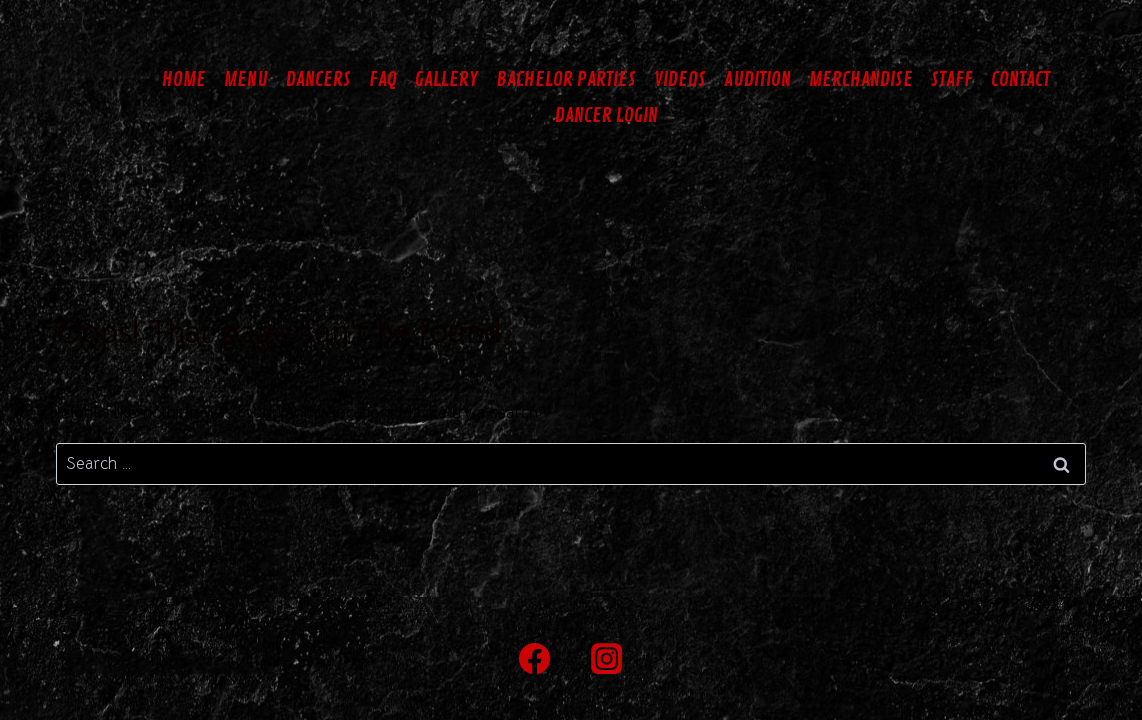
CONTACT (1020, 79)
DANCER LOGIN (606, 115)
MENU (246, 79)
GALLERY (446, 79)
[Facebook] (535, 658)
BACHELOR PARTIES (566, 79)
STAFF (952, 79)
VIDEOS (680, 79)
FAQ (383, 79)
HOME (184, 79)
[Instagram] (607, 658)
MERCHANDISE (861, 79)
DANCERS (318, 79)
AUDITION (757, 79)
